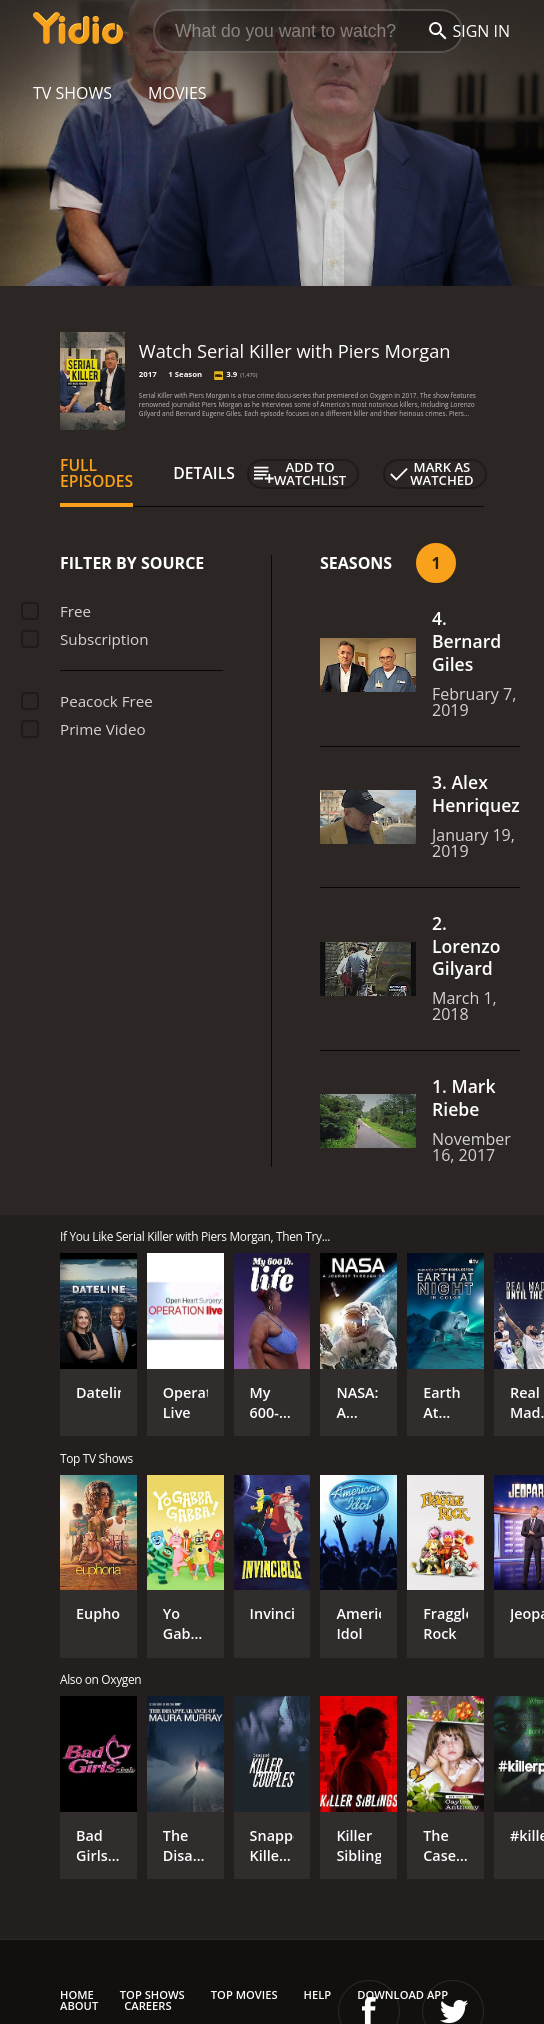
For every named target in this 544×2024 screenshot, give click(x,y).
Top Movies (244, 1994)
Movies (177, 93)
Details (204, 473)
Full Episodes (96, 473)
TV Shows (72, 93)
